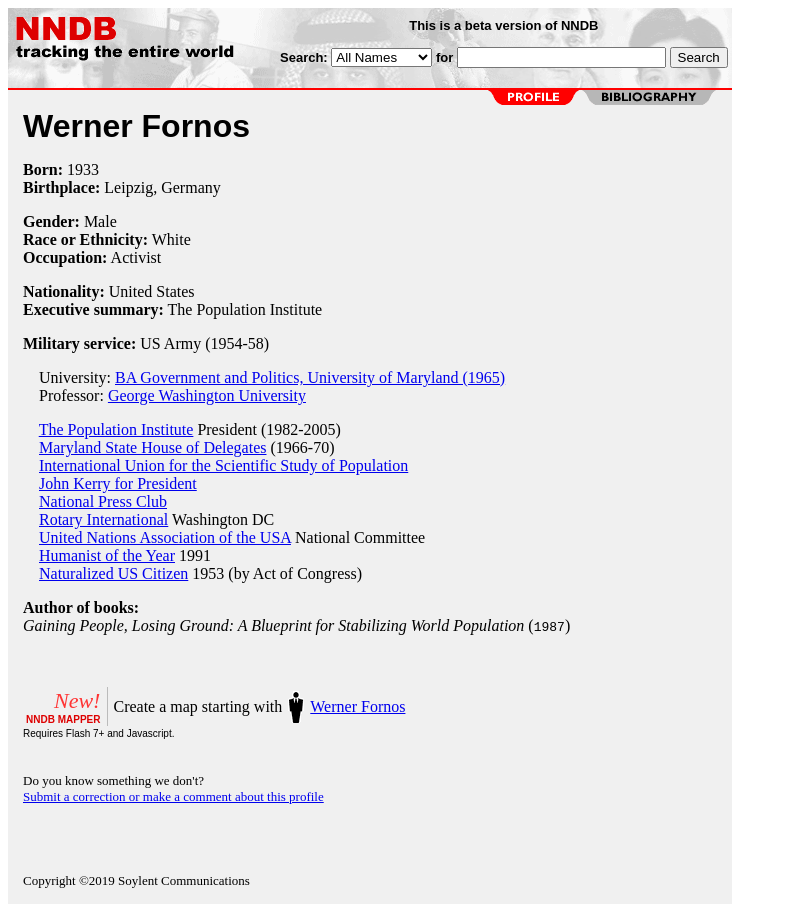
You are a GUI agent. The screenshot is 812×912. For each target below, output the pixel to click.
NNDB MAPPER (63, 719)
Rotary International (103, 519)
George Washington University (207, 395)
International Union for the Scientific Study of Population (223, 465)
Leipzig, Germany (162, 187)
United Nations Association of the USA (165, 537)
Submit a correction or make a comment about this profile (173, 796)
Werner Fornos (357, 706)
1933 (83, 169)
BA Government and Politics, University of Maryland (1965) (310, 377)
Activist (136, 257)
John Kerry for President (118, 483)
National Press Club (103, 501)
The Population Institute (116, 429)
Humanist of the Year (107, 555)
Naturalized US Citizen (113, 573)
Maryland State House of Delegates (152, 447)
